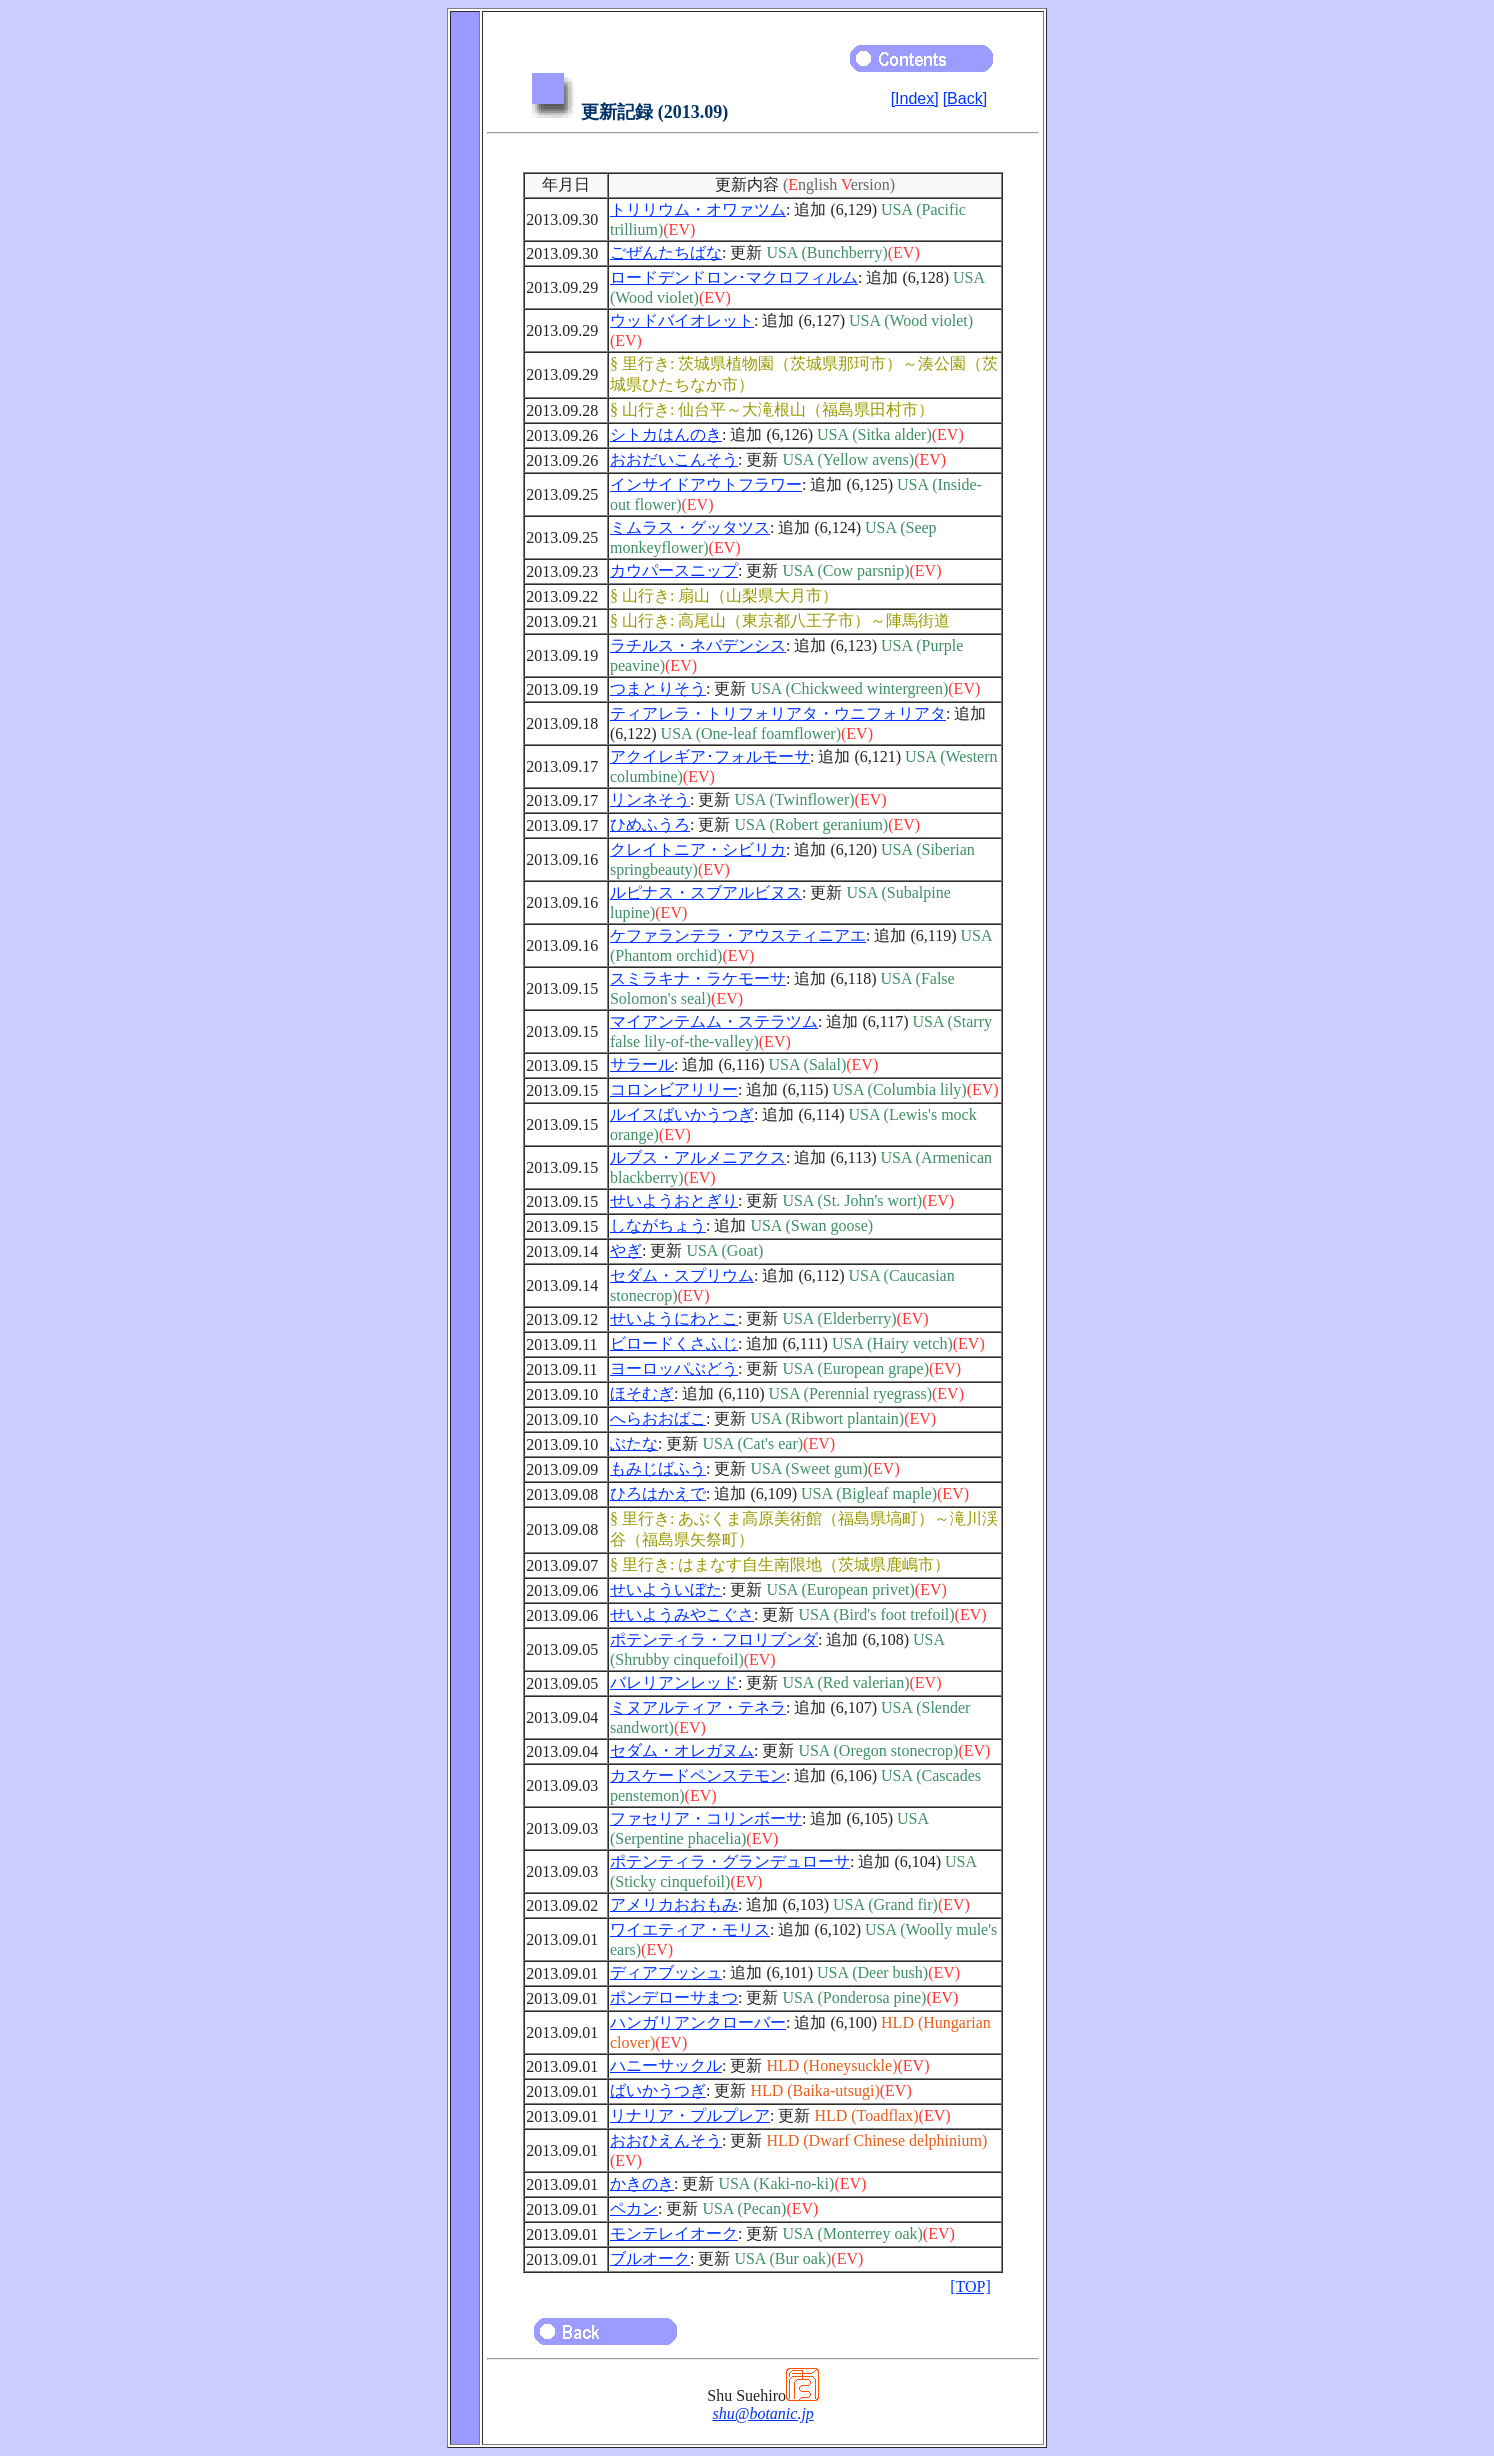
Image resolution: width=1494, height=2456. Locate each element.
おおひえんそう (666, 2140)
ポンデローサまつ (674, 1997)
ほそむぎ (642, 1393)
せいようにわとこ (674, 1318)
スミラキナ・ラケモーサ (698, 978)
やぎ (626, 1250)
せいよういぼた (666, 1589)
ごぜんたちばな (666, 252)
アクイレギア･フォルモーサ (710, 756)
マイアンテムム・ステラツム (714, 1021)
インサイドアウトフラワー (706, 484)
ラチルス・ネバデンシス (698, 645)
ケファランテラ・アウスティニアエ (738, 935)
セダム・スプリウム (682, 1275)
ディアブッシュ (666, 1972)
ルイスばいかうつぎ (682, 1114)
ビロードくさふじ (674, 1343)
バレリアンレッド (674, 1682)
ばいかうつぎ (658, 2090)
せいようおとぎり (674, 1200)
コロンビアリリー (674, 1089)
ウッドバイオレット (682, 320)
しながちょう (658, 1225)
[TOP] (970, 2286)
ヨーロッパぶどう (674, 1368)
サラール (642, 1064)
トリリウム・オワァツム (698, 209)
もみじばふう (658, 1468)
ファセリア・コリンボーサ (706, 1818)
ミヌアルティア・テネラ (698, 1707)
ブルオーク (650, 2258)
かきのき (642, 2183)
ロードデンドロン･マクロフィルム (734, 277)
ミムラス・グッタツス (690, 527)
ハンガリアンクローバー (698, 2022)
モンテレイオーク (674, 2233)
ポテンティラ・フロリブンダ (714, 1639)
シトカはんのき (666, 434)
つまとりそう (658, 688)
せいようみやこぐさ (682, 1614)
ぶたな (634, 1443)
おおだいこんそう (674, 459)
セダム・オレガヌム (682, 1750)
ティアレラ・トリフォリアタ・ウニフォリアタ (778, 713)
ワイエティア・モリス (690, 1929)
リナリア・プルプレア (690, 2115)
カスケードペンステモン (698, 1775)
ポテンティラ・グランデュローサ (730, 1861)
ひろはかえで (658, 1493)
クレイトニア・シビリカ (698, 849)
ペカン (634, 2208)
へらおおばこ (658, 1418)
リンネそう (650, 799)
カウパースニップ (674, 570)
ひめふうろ (650, 824)
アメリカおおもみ (674, 1904)
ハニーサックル (666, 2065)
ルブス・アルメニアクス (698, 1157)
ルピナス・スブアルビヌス (706, 892)
